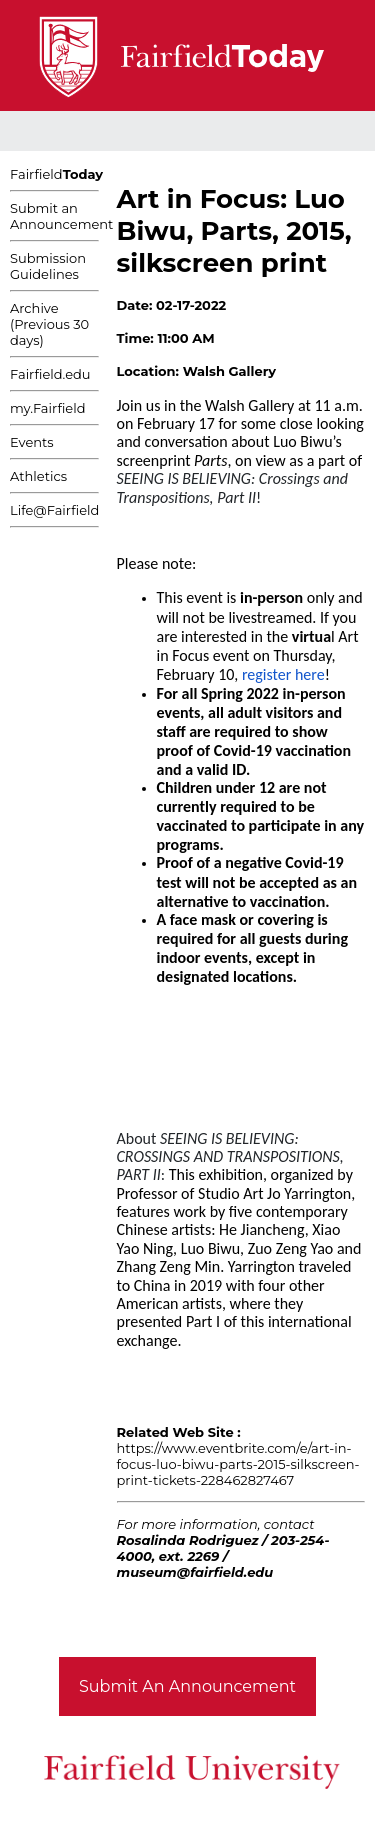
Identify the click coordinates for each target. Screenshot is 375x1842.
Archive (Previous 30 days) (49, 324)
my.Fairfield (48, 408)
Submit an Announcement (61, 216)
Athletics (38, 476)
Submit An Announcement (187, 1686)
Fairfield (56, 174)
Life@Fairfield (54, 510)
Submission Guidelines (48, 266)
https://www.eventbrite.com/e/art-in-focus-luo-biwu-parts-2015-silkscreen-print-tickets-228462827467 (238, 1464)
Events (32, 442)
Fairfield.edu (50, 374)
